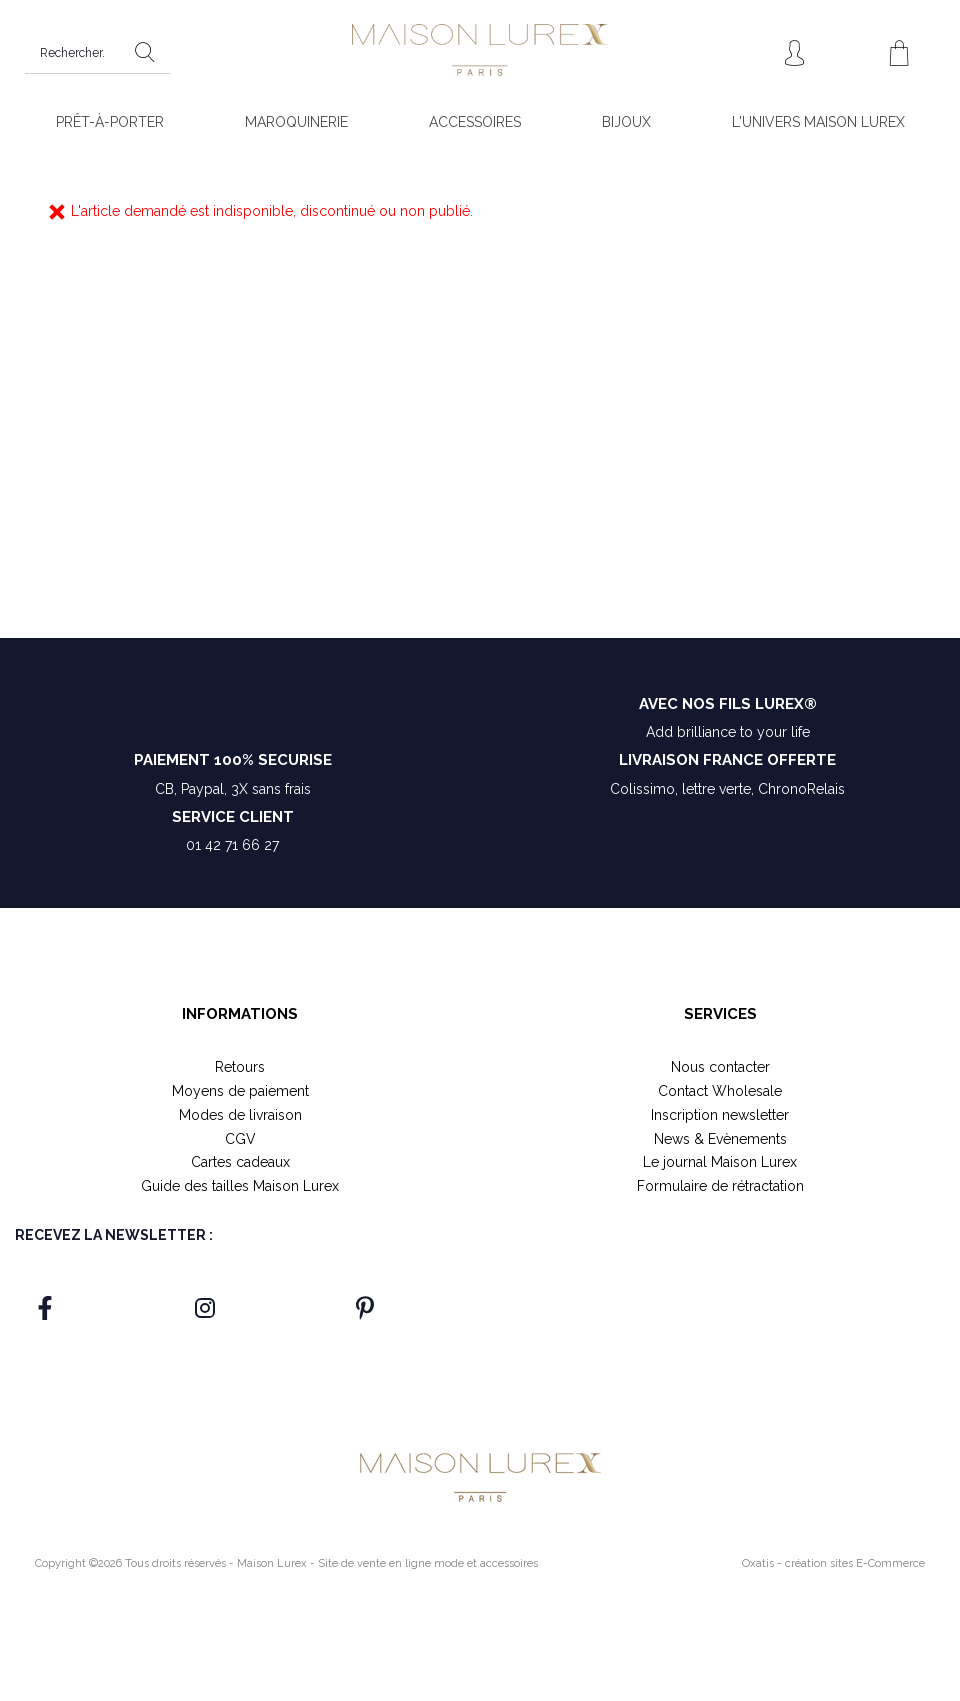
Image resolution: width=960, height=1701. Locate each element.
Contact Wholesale (720, 1091)
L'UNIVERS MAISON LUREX (818, 122)
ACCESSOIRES (475, 122)
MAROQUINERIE (296, 122)
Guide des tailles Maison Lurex (240, 1186)
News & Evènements (720, 1139)
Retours (240, 1067)
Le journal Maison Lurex (720, 1162)
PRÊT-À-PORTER (110, 122)
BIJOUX (626, 122)
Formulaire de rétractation (720, 1186)
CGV (240, 1139)
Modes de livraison (240, 1115)
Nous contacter (720, 1067)
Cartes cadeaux (240, 1162)
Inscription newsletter (720, 1115)
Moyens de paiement (240, 1091)
